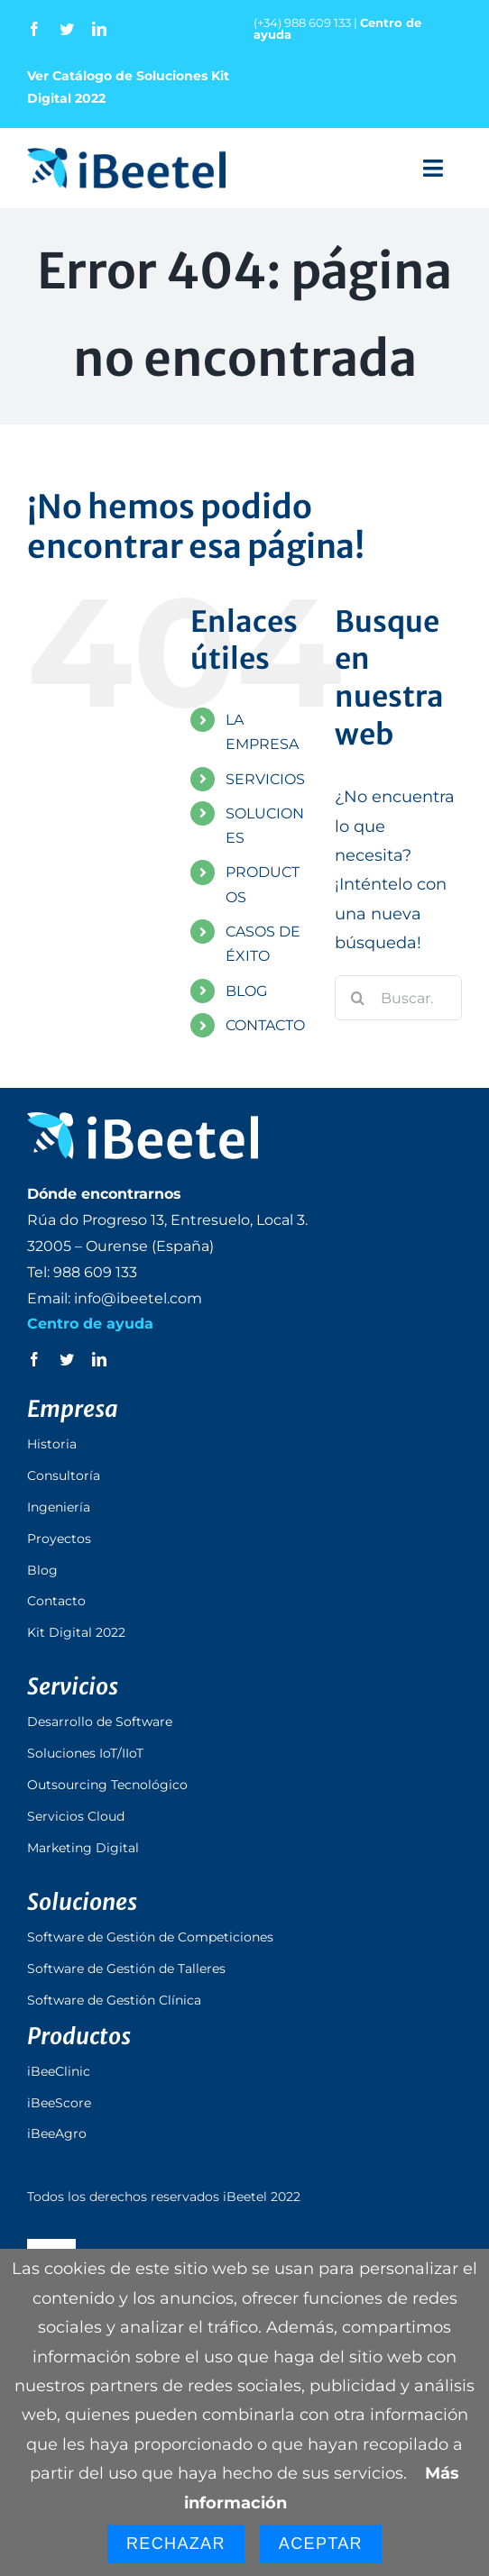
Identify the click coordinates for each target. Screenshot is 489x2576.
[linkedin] (99, 29)
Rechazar (176, 2544)
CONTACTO (265, 1025)
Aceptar (321, 2544)
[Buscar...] (398, 997)
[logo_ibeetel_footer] (142, 1120)
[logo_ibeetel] (126, 156)
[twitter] (67, 29)
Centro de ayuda (90, 1323)
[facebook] (34, 29)
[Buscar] (357, 997)
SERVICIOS (265, 779)
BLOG (246, 991)
